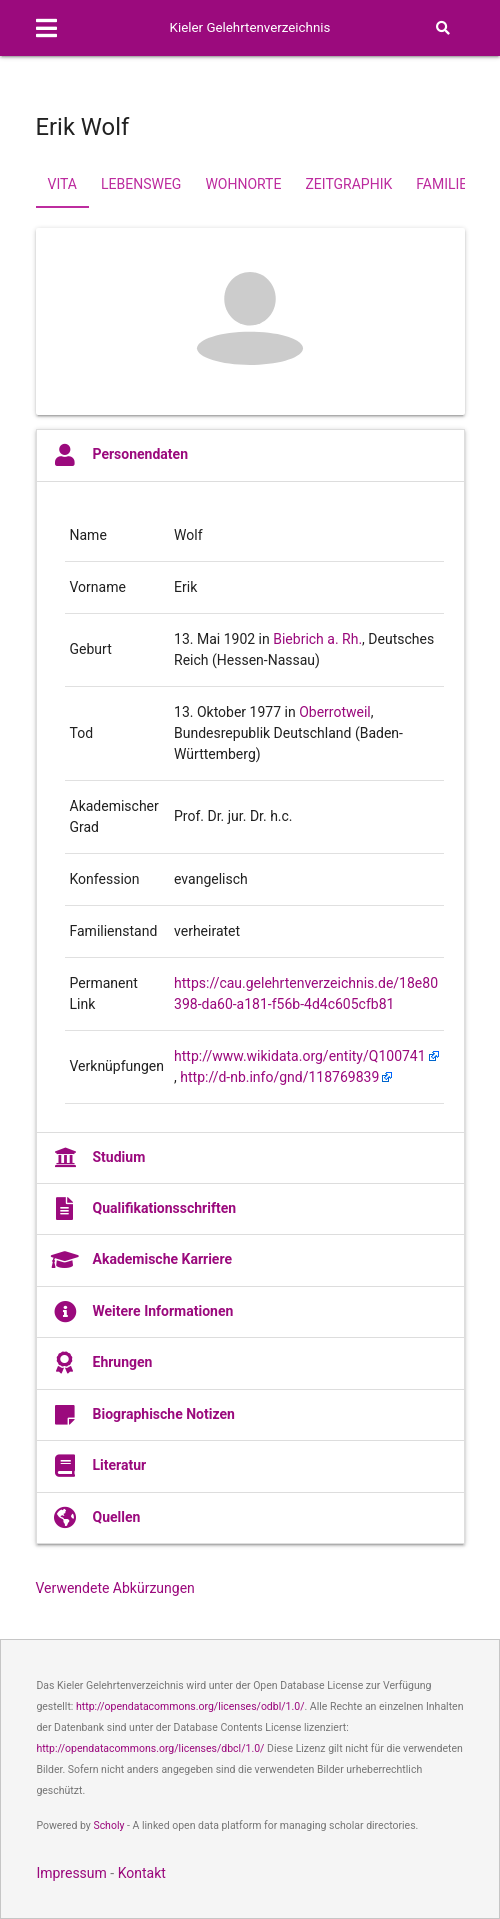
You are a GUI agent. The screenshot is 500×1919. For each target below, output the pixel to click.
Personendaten (120, 455)
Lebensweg (141, 184)
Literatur (99, 1466)
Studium (98, 1158)
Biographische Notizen (143, 1415)
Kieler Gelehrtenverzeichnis (250, 27)
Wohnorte (243, 184)
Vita (62, 184)
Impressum (71, 1873)
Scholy (108, 1825)
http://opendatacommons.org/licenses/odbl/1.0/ (190, 1706)
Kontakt (142, 1873)
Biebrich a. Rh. (317, 639)
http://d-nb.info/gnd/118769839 (279, 1077)
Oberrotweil (335, 712)
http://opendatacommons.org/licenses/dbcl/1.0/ (150, 1748)
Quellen (96, 1518)
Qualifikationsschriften (144, 1209)
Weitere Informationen (142, 1312)
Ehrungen (102, 1363)
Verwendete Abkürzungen (115, 1588)
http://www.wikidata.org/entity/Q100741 (300, 1056)
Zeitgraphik (348, 184)
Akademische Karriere (142, 1260)
